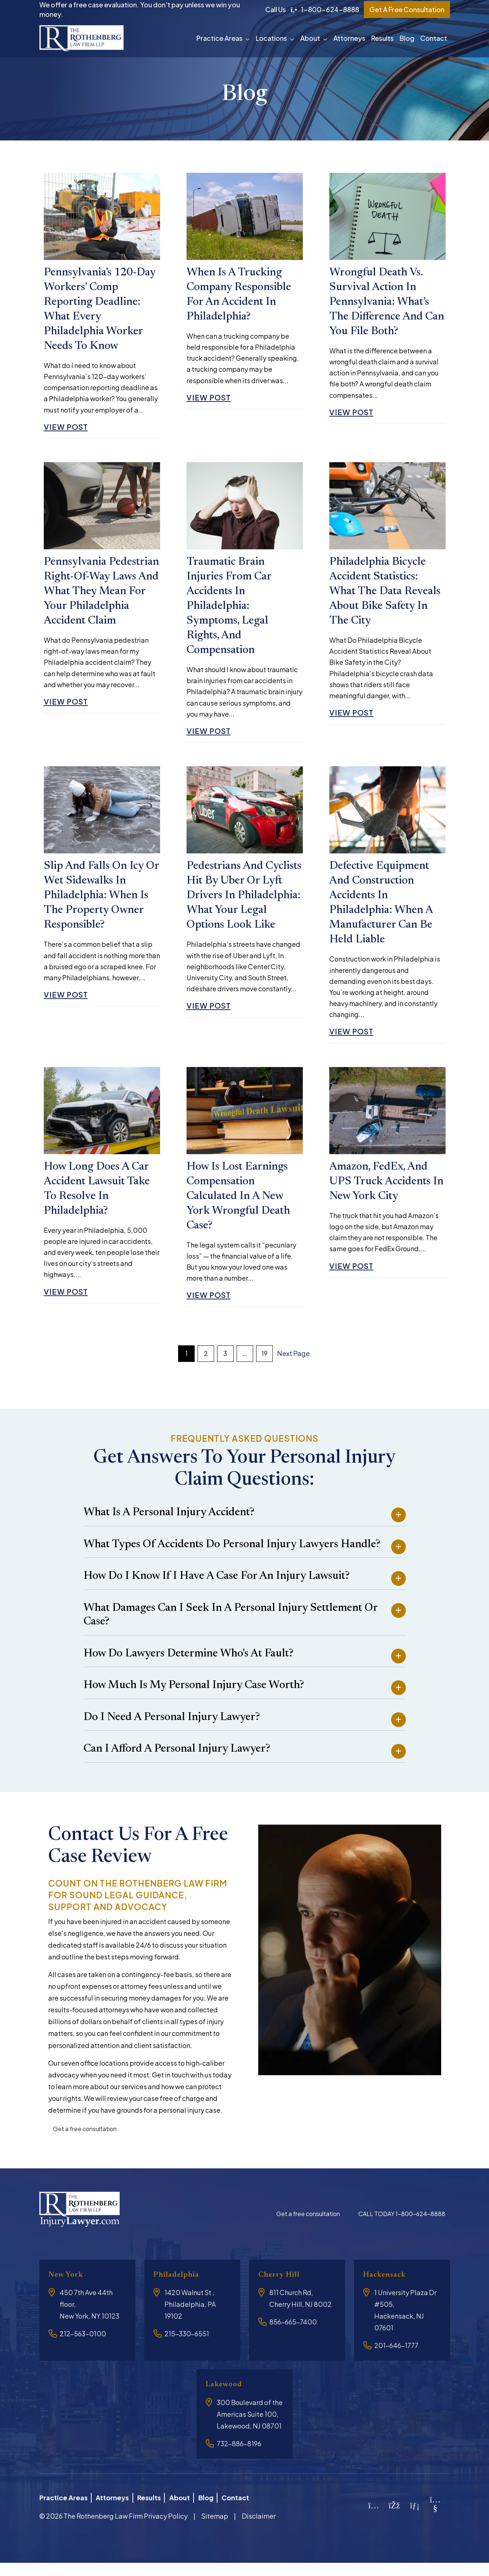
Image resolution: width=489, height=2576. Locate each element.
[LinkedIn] (414, 2519)
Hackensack (387, 2291)
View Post (69, 430)
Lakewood (227, 2400)
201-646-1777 (396, 2361)
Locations (271, 38)
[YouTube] (435, 2521)
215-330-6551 (186, 2349)
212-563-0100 (83, 2349)
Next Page (293, 1369)
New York (68, 2291)
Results (382, 38)
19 (264, 1369)
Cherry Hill (282, 2291)
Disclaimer (259, 2529)
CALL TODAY (401, 2230)
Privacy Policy (166, 2529)
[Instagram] (373, 2519)
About (310, 38)
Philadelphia (179, 2291)
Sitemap (214, 2529)
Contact (433, 38)
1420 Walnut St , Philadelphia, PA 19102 (190, 2320)
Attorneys (349, 38)
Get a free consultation (85, 2145)
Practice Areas (219, 38)
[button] (249, 38)
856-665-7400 (293, 2338)
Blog (407, 38)
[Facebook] (394, 2519)
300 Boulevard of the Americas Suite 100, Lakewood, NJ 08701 (250, 2430)
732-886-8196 (239, 2459)
